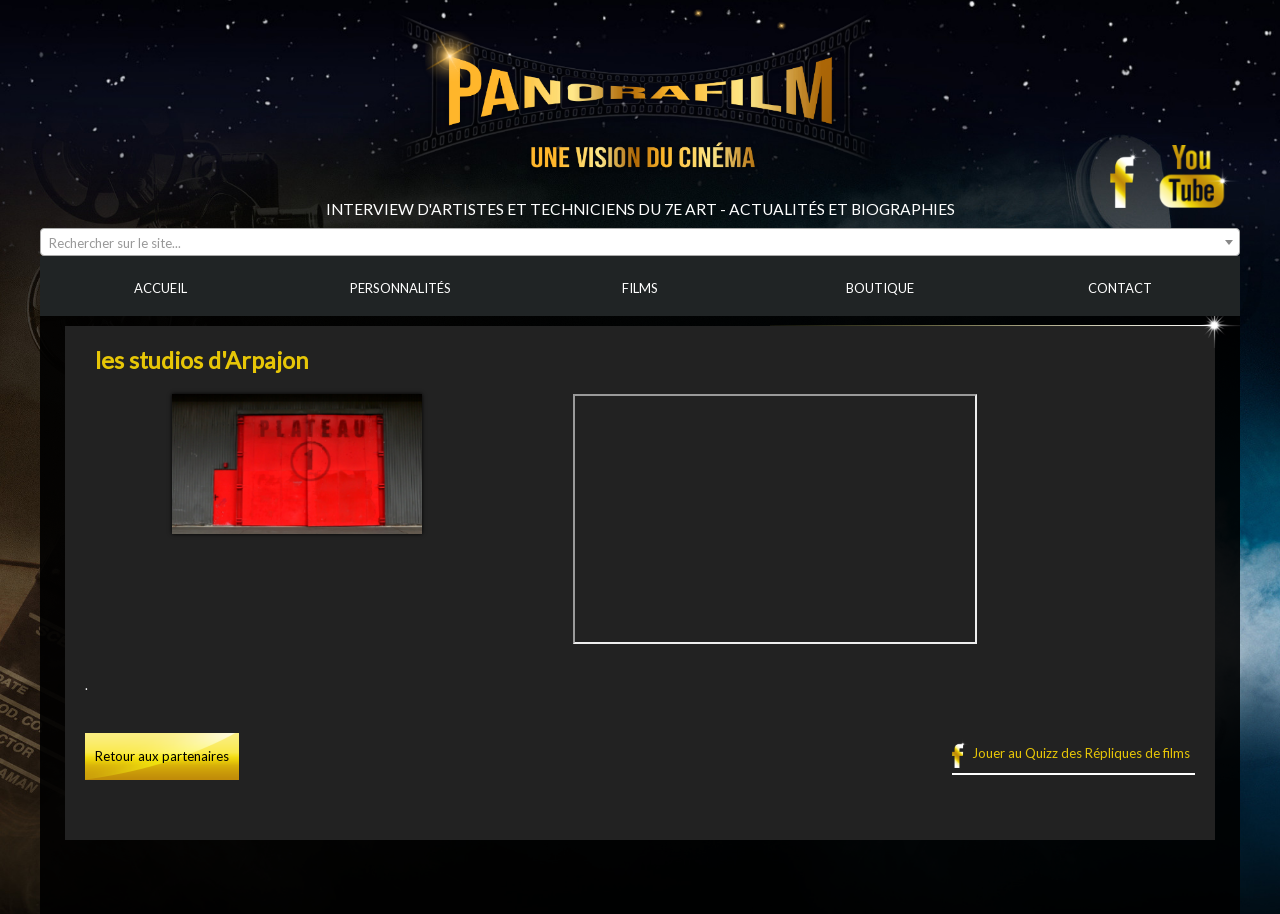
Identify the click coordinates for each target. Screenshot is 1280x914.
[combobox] (640, 242)
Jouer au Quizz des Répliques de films (1081, 753)
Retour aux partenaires (162, 756)
